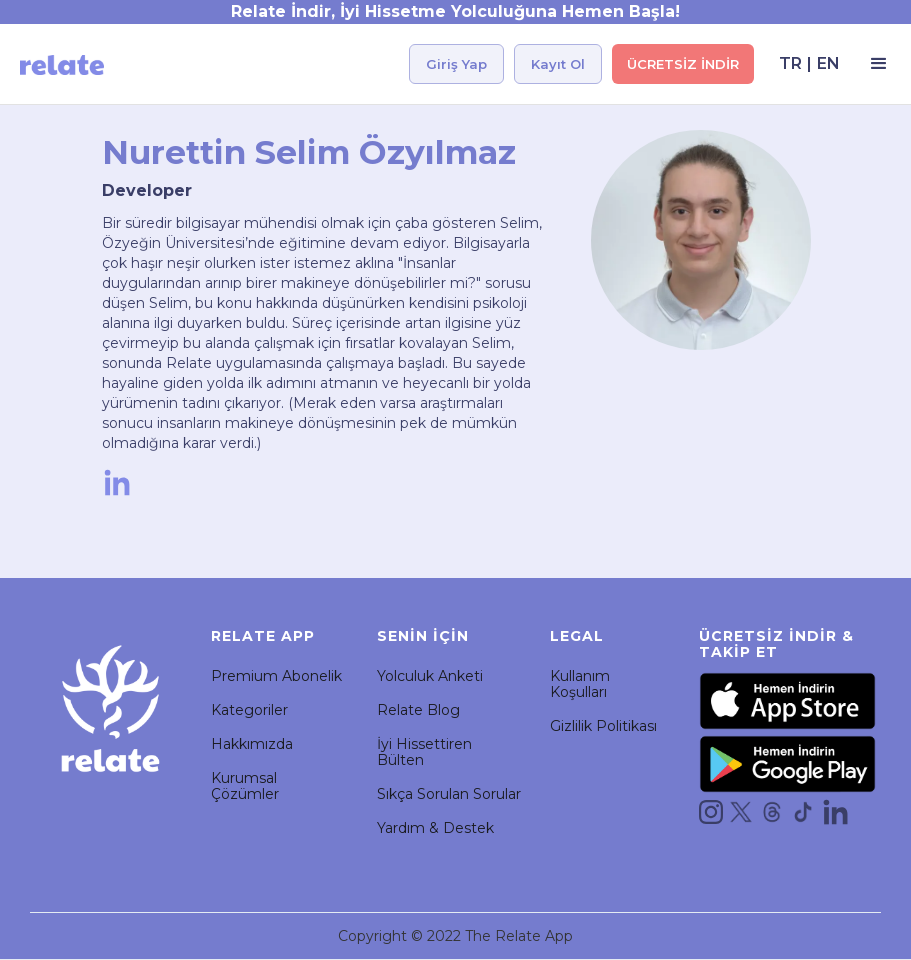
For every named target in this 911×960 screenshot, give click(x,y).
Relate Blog (418, 710)
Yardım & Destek (435, 828)
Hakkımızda (252, 744)
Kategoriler (249, 710)
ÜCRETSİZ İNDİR (683, 64)
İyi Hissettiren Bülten (424, 752)
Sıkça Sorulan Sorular (449, 794)
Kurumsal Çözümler (245, 786)
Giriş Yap (456, 64)
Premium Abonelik (276, 676)
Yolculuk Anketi (430, 676)
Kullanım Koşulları (580, 684)
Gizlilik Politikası (603, 726)
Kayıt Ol (558, 64)
